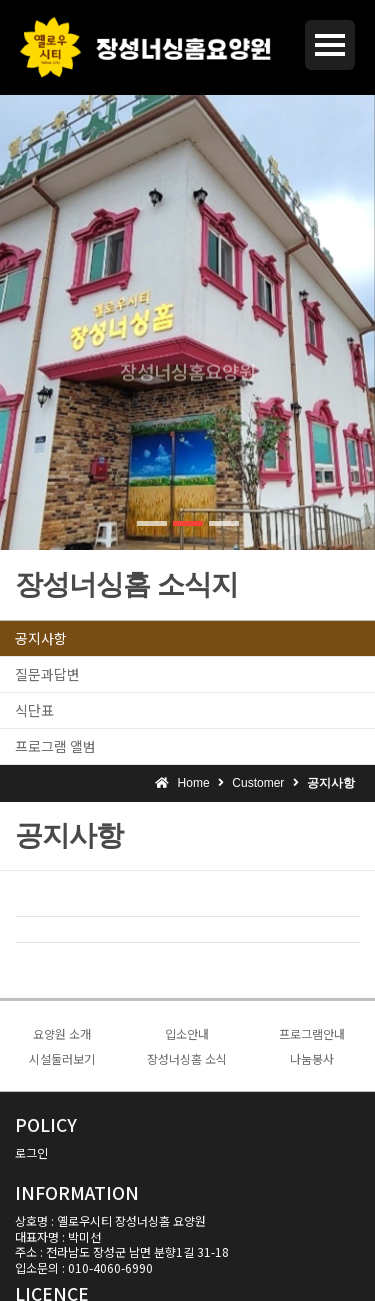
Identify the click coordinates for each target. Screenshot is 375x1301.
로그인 (31, 1152)
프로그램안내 (312, 1033)
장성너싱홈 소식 (187, 1058)
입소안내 (187, 1033)
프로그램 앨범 (55, 746)
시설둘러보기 (62, 1058)
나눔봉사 (312, 1058)
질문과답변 (47, 674)
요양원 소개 (62, 1033)
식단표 (34, 710)
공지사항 (41, 638)
